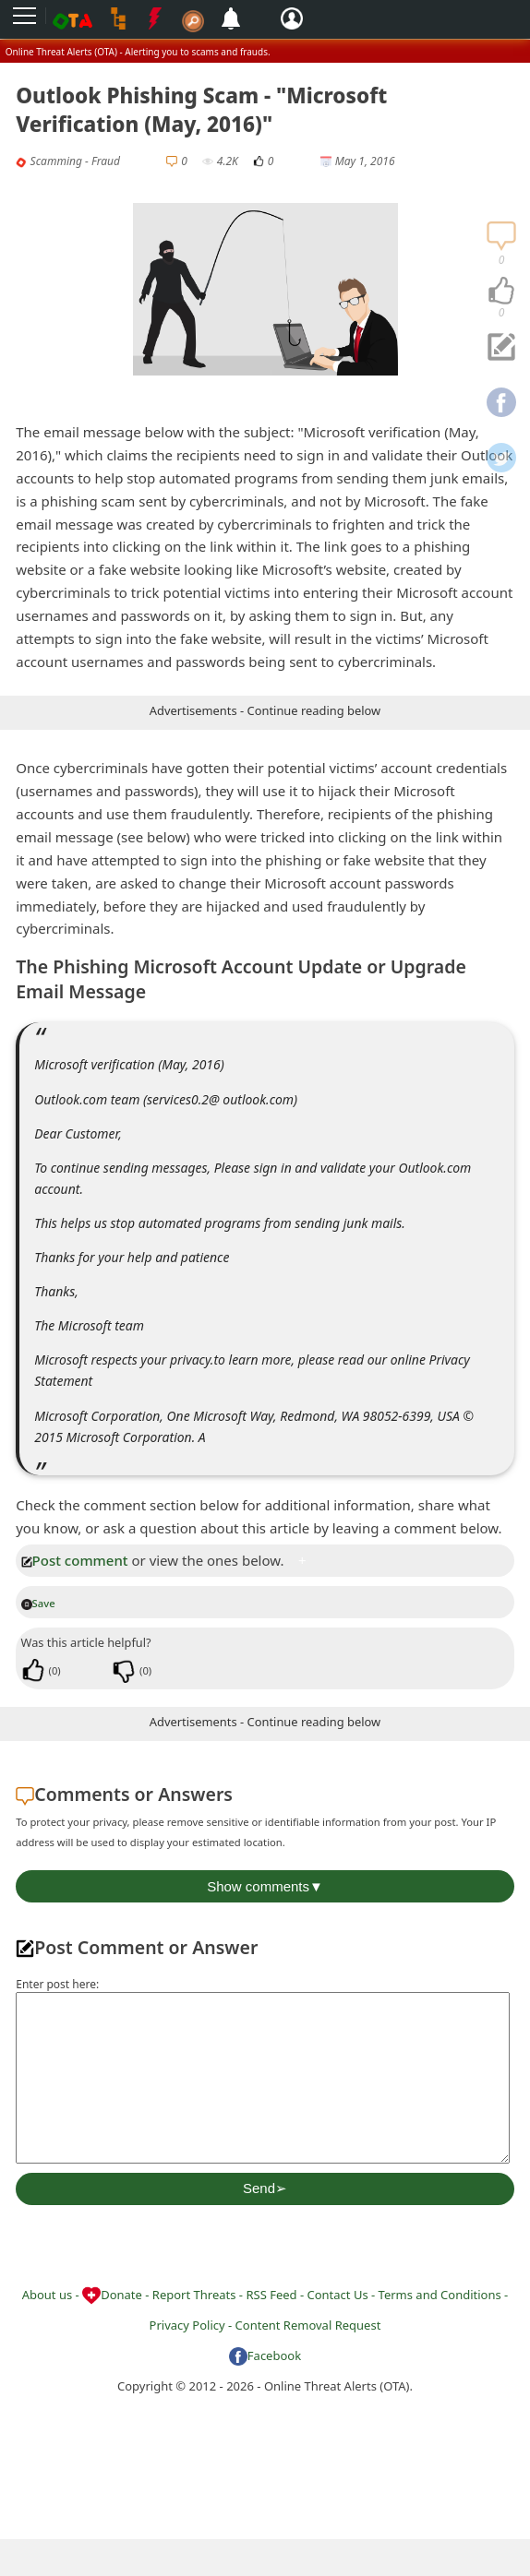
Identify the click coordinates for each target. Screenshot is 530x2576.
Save (38, 1603)
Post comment (74, 1560)
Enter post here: (57, 1984)
